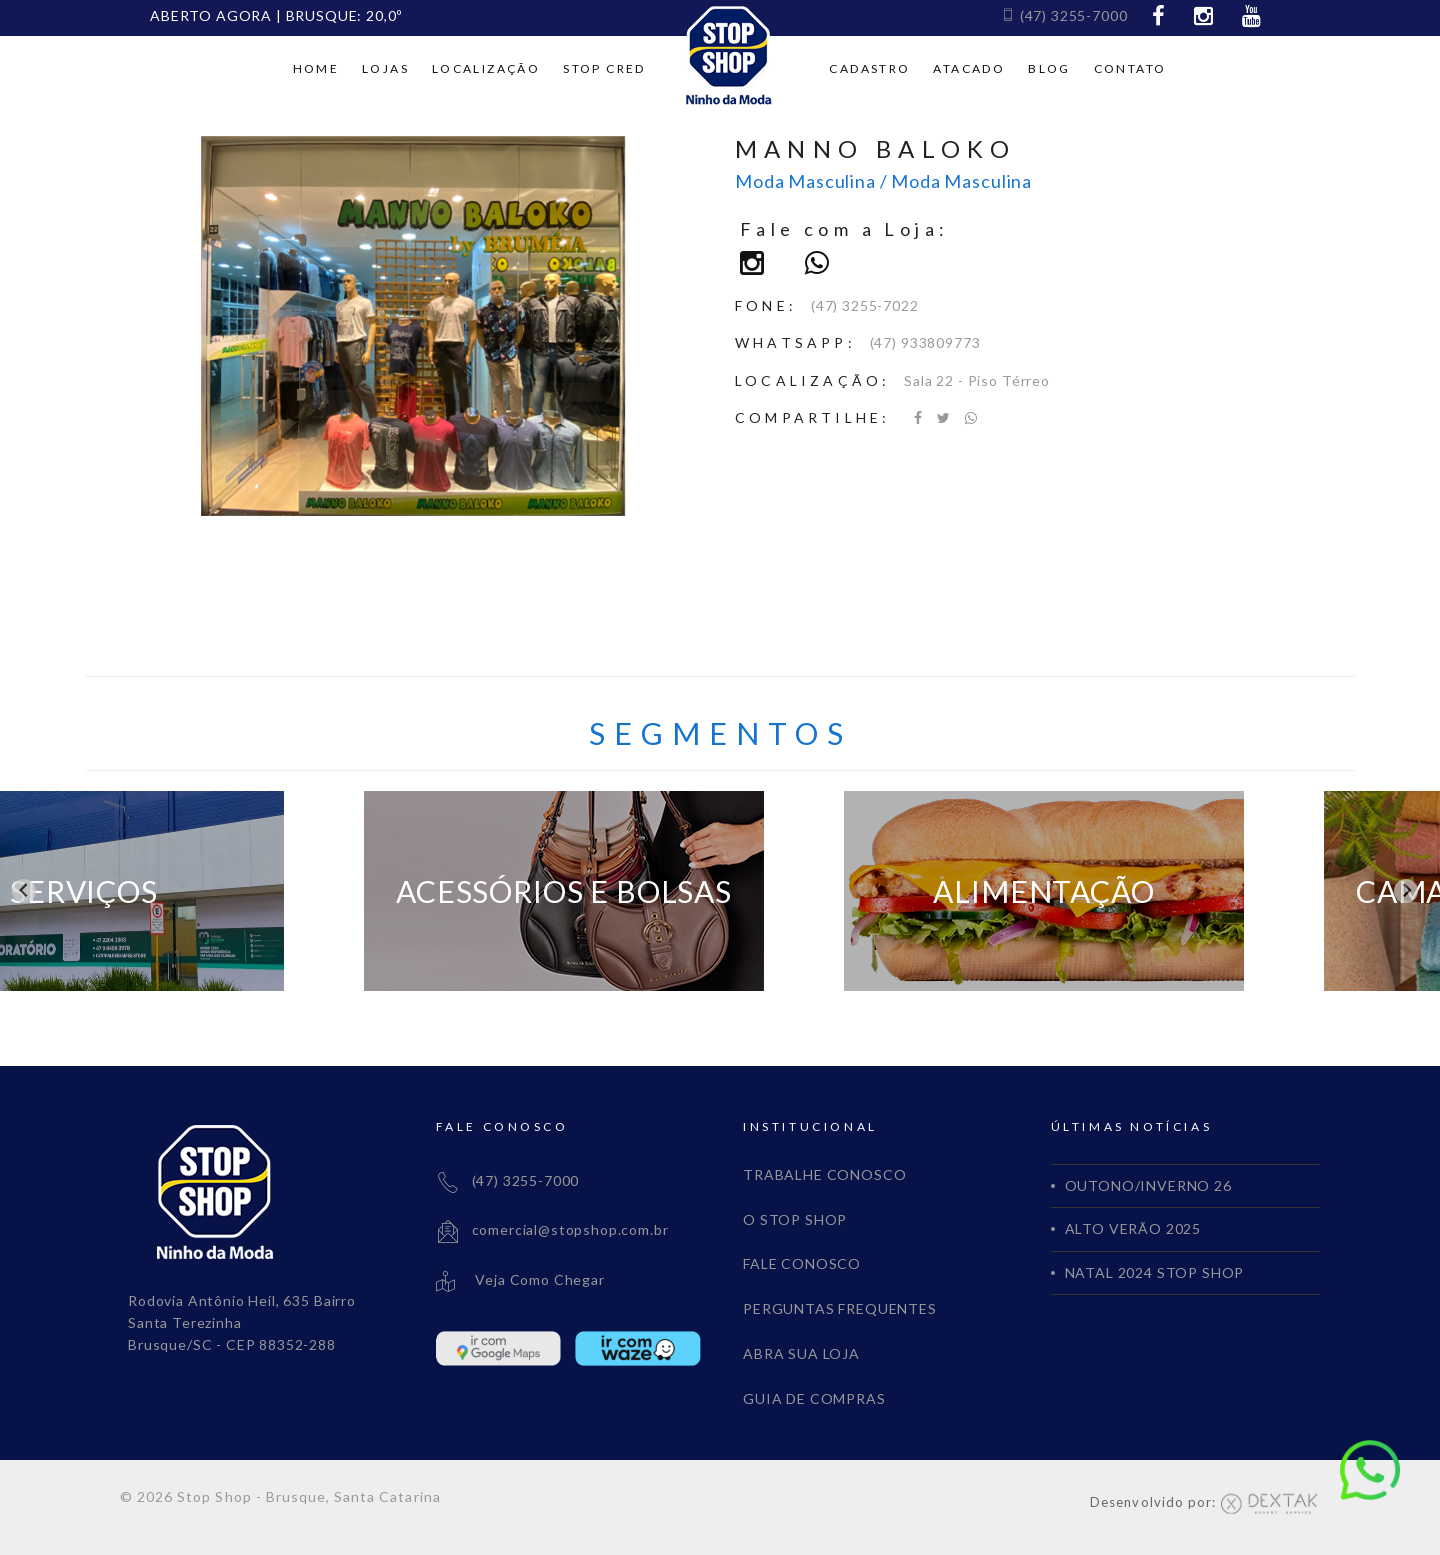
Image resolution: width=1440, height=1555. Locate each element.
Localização (486, 68)
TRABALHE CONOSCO (824, 1174)
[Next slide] (1406, 891)
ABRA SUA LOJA (801, 1353)
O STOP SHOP (795, 1219)
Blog (1049, 68)
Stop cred (604, 68)
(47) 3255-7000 (1064, 15)
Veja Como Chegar (520, 1279)
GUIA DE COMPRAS (814, 1398)
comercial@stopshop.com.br (552, 1229)
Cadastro (869, 68)
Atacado (969, 68)
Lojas (385, 68)
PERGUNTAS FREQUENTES (840, 1308)
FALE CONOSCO (802, 1263)
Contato (1130, 68)
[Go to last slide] (24, 891)
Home (316, 68)
